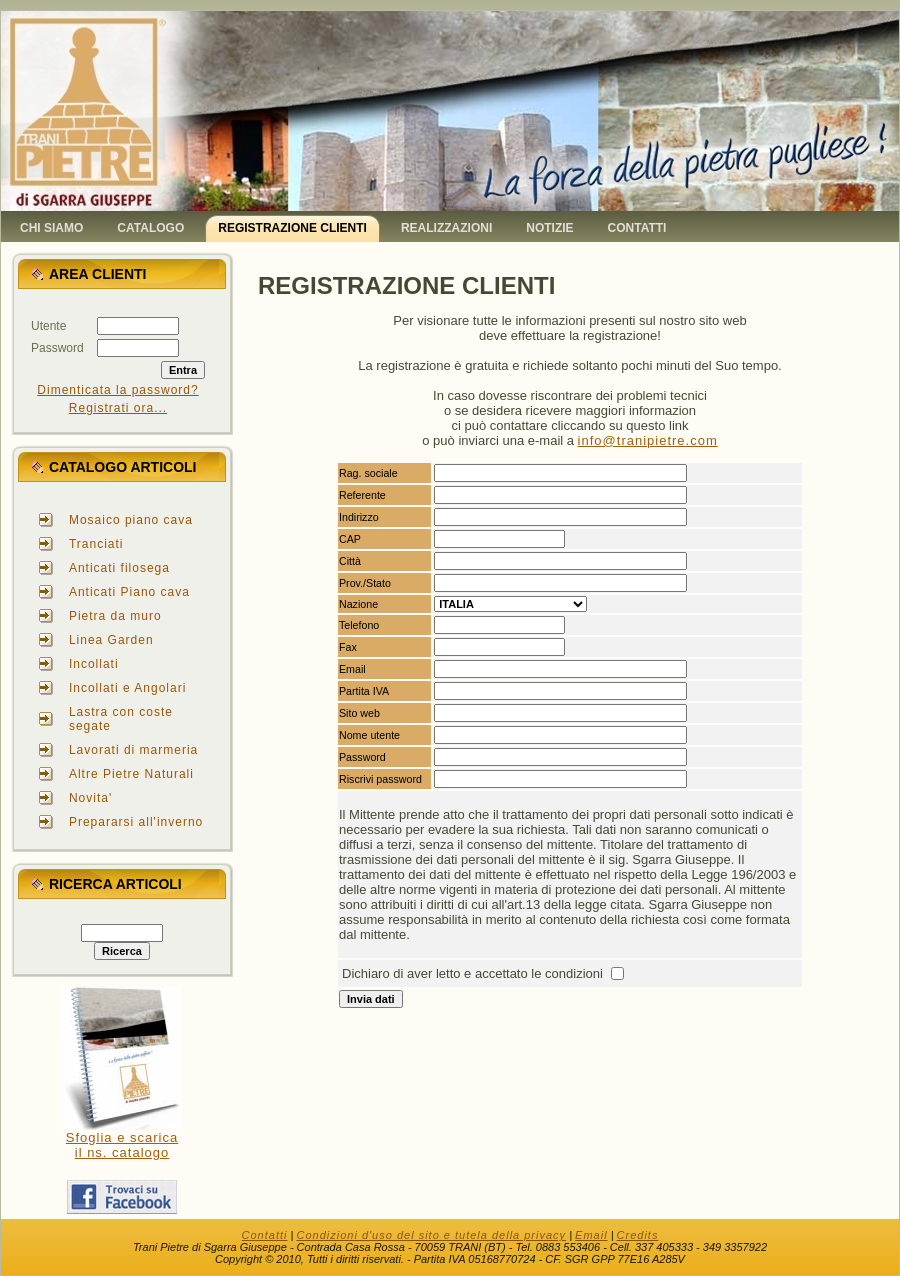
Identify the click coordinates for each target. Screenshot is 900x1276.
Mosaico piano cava (131, 520)
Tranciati (96, 544)
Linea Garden (111, 640)
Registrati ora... (118, 408)
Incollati (94, 664)
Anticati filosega (119, 568)
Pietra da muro (115, 616)
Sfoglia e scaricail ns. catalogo (122, 1145)
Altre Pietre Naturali (131, 774)
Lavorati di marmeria (133, 750)
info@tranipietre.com (648, 440)
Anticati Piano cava (129, 592)
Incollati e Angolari (127, 688)
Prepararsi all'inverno (136, 822)
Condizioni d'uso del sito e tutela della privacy (431, 1235)
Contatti (265, 1235)
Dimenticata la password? (117, 390)
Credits (638, 1235)
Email (591, 1235)
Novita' (90, 798)
